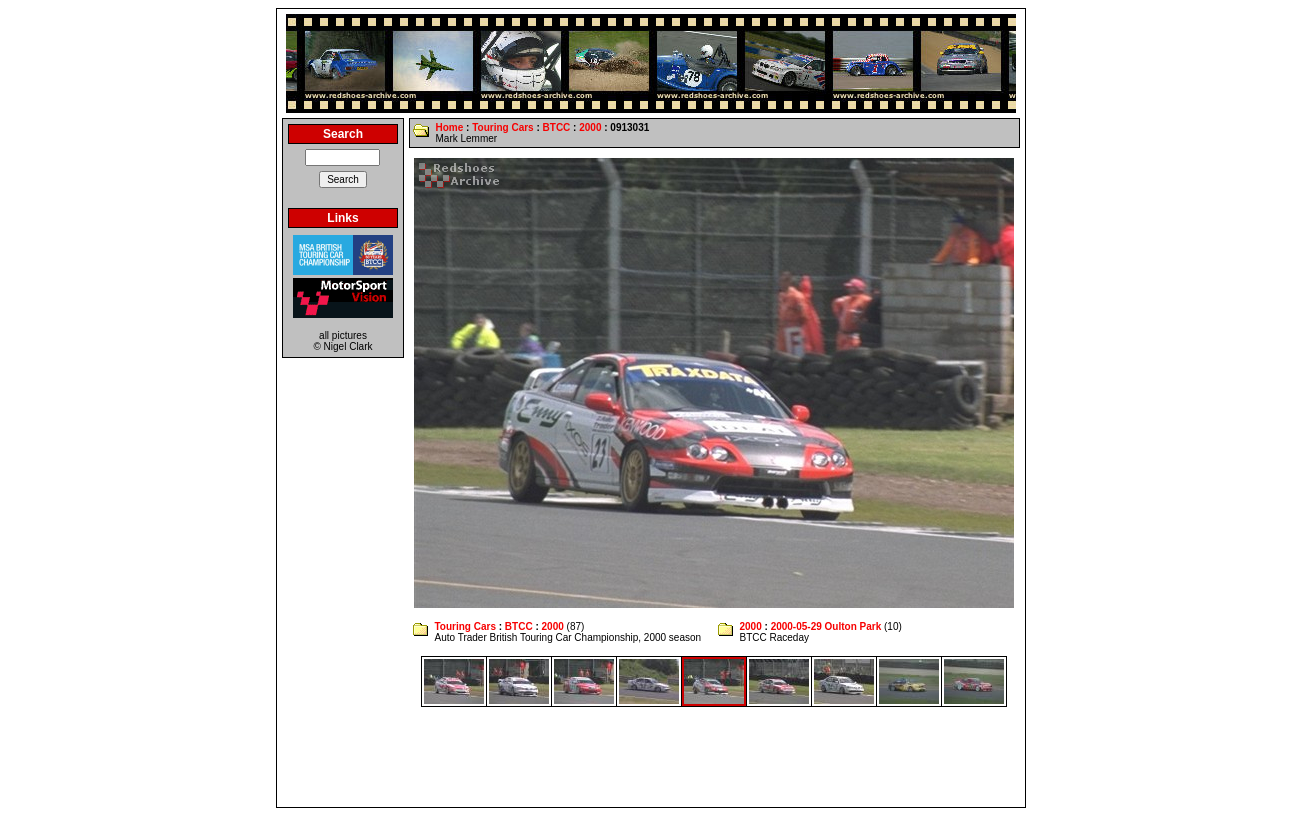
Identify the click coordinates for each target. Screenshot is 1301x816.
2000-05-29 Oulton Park (826, 626)
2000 (590, 127)
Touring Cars (502, 127)
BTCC (557, 127)
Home (449, 127)
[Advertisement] (651, 757)
